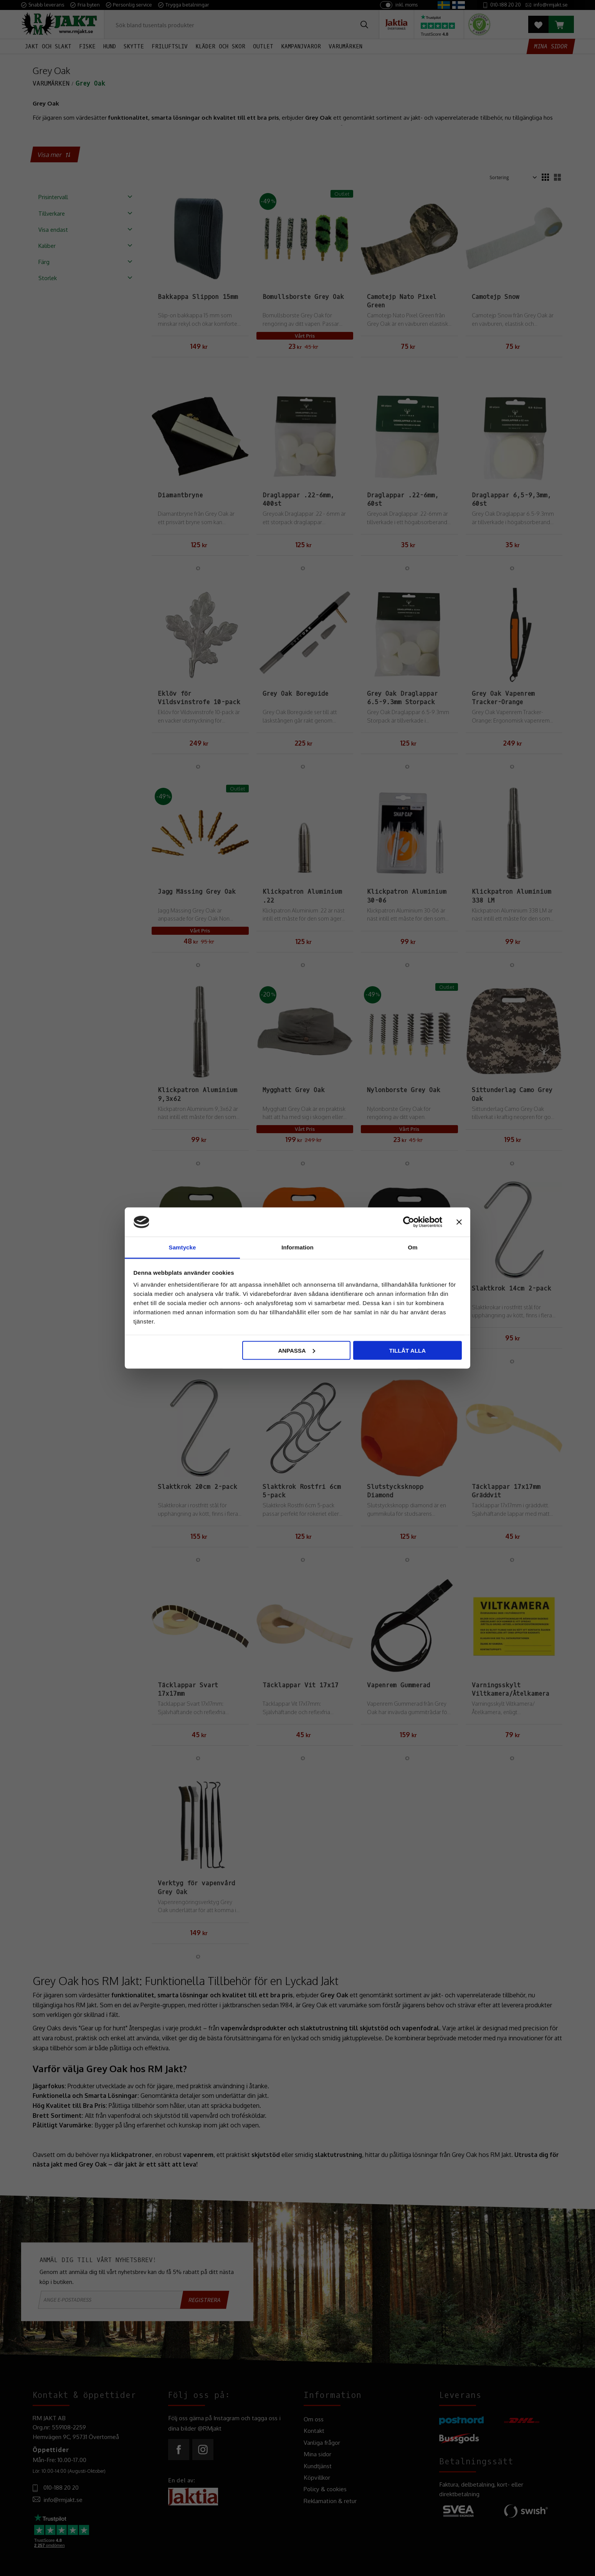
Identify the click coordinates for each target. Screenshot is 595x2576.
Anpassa (296, 1350)
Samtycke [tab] (182, 1247)
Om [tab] (412, 1247)
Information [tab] (297, 1247)
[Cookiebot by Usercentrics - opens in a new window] (408, 1222)
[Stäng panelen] (459, 1221)
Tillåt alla (407, 1350)
